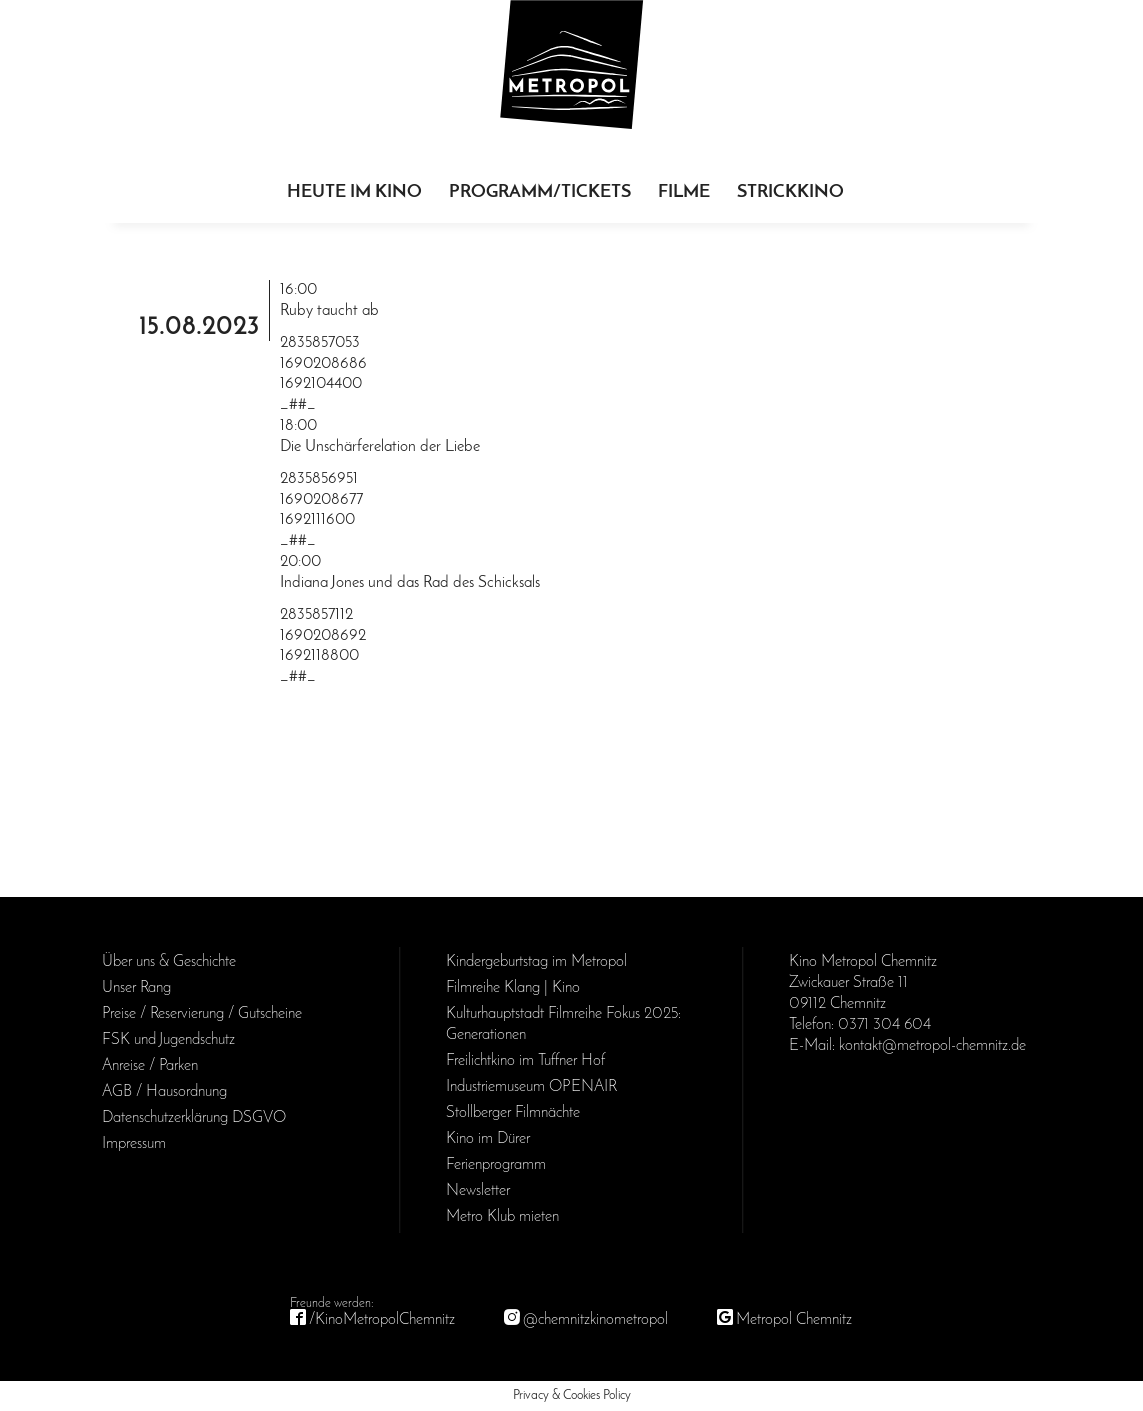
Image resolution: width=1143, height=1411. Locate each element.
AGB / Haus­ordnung (164, 1092)
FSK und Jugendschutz (168, 1040)
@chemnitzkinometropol (595, 1320)
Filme (684, 192)
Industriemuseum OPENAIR (531, 1087)
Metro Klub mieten (502, 1217)
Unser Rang (136, 988)
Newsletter (478, 1191)
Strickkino (790, 192)
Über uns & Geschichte (169, 962)
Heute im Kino (354, 192)
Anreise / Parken (150, 1066)
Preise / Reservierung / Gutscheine (202, 1014)
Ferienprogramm (496, 1165)
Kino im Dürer (488, 1139)
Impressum (134, 1144)
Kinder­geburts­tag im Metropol (536, 962)
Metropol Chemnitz (794, 1320)
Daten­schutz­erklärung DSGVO (194, 1118)
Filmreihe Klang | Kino (513, 988)
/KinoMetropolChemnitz (382, 1320)
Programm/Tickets (540, 192)
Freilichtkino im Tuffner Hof (525, 1061)
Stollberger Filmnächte (513, 1113)
